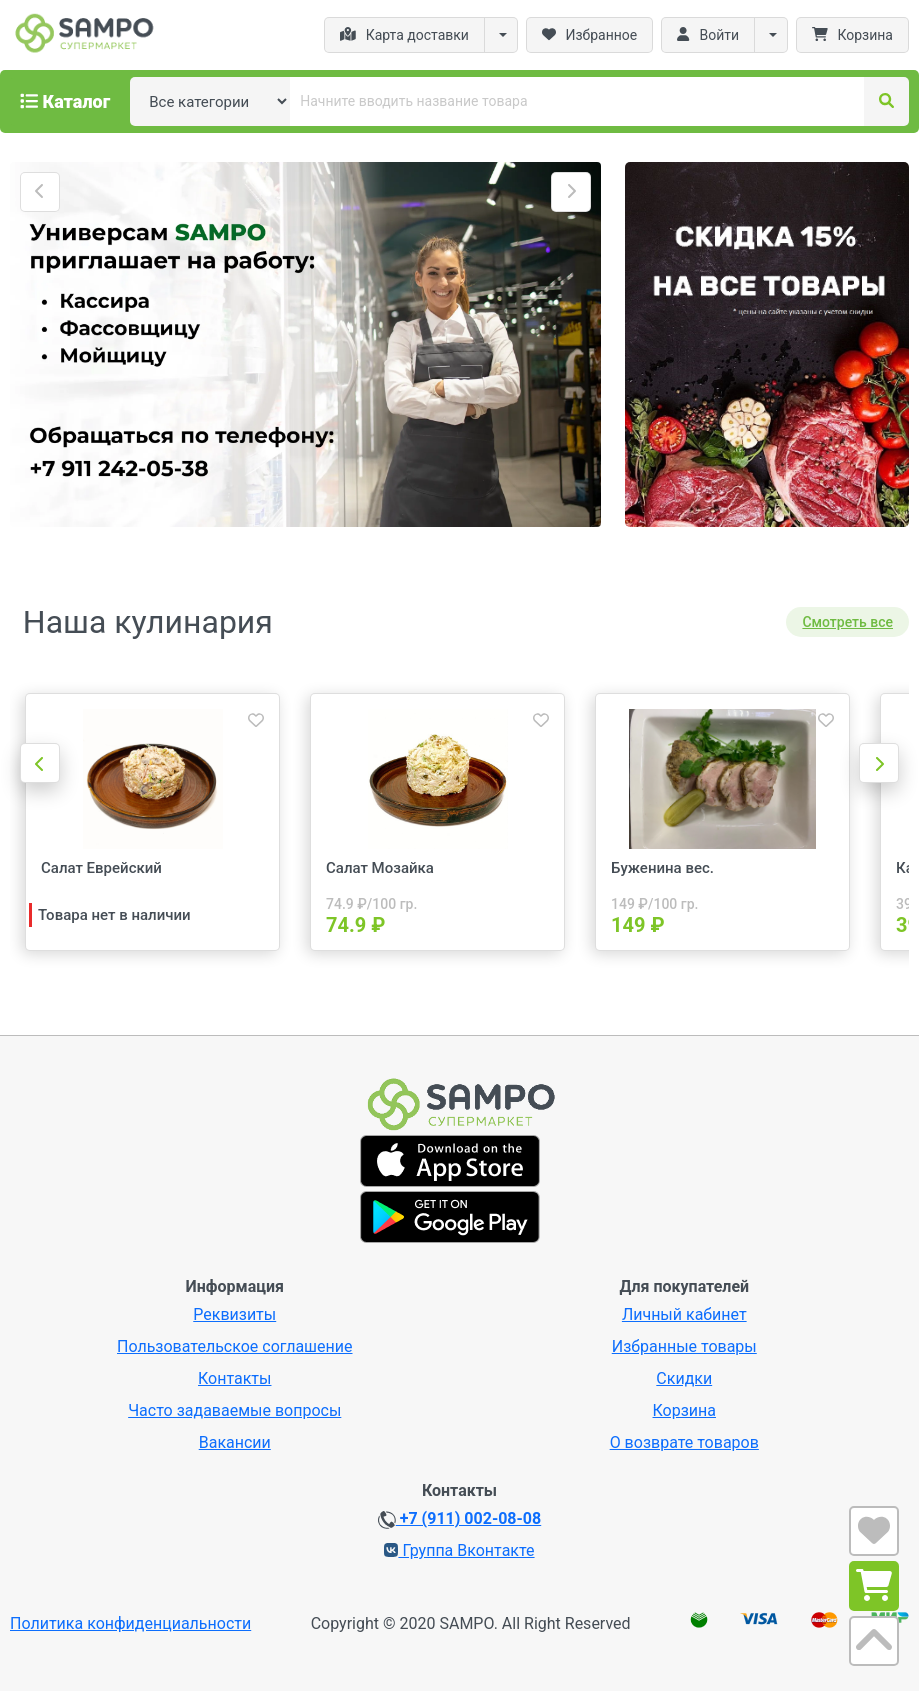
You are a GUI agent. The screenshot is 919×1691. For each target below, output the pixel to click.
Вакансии (235, 1442)
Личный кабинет (684, 1314)
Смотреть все (847, 622)
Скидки (684, 1378)
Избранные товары (684, 1346)
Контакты (234, 1378)
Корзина (684, 1410)
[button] (40, 192)
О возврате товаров (684, 1442)
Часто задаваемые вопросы (234, 1410)
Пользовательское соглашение (235, 1346)
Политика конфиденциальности (130, 1623)
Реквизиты (234, 1314)
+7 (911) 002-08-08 (459, 1519)
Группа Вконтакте (459, 1550)
